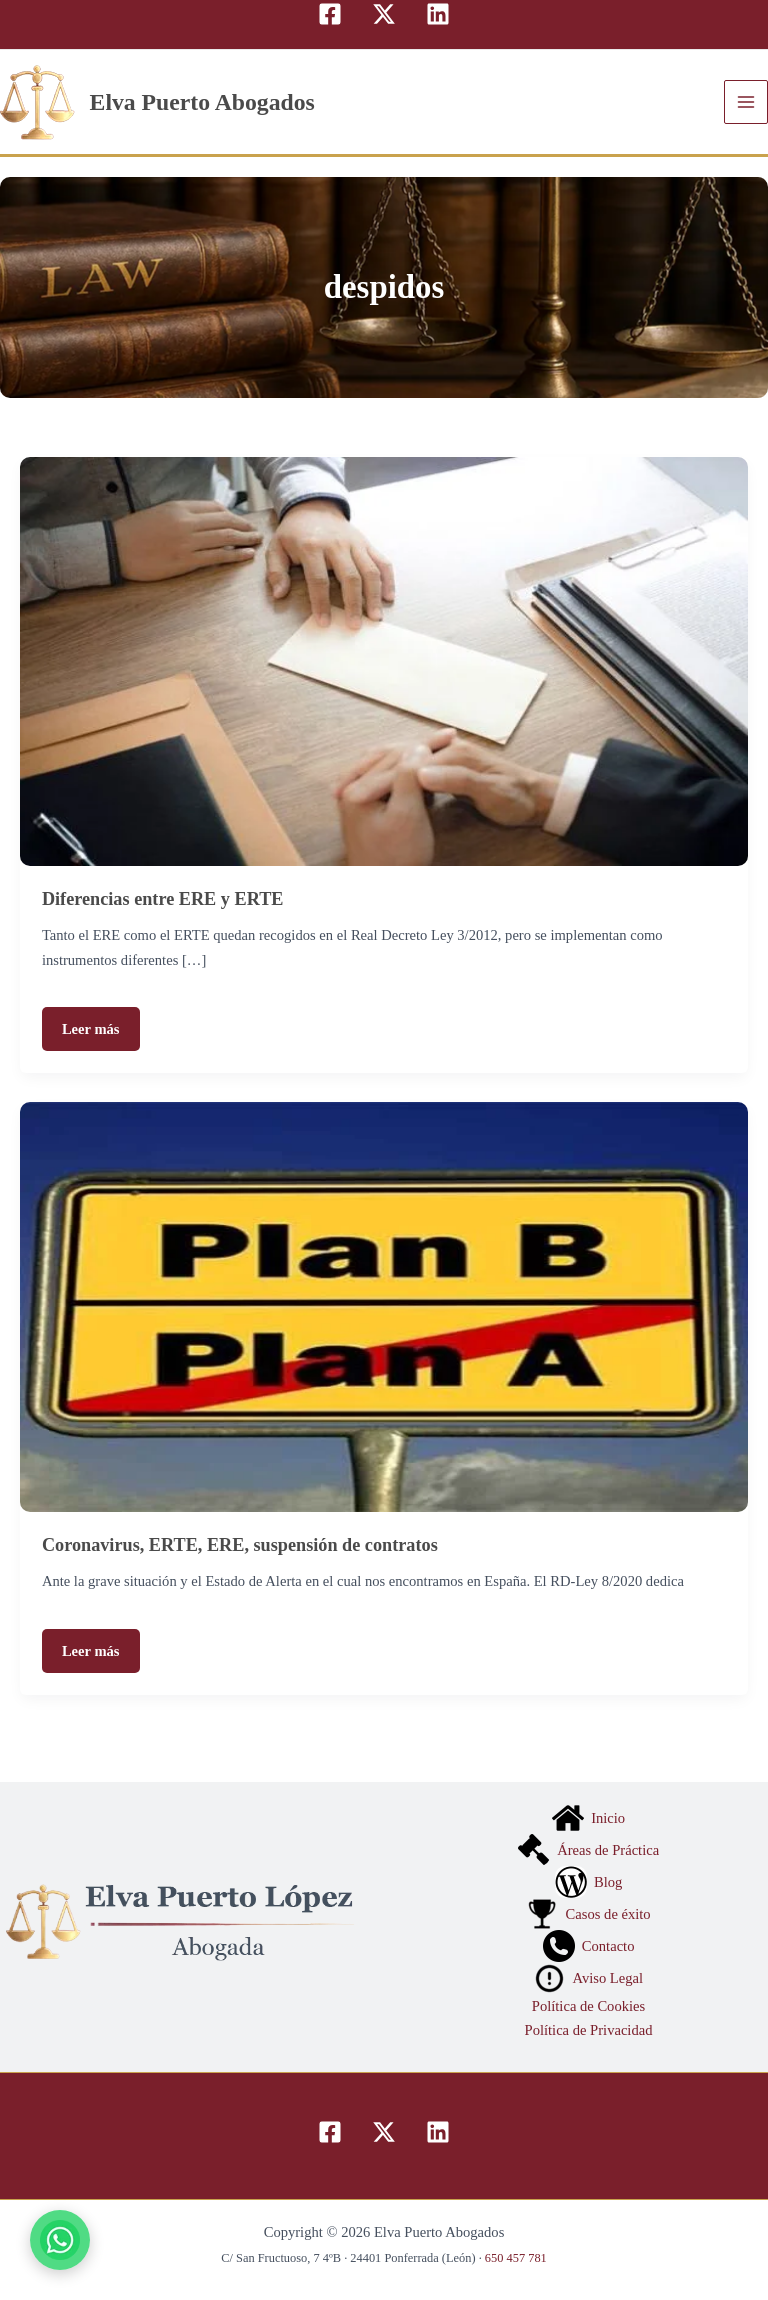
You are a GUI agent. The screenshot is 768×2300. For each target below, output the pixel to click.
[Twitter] (384, 14)
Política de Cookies (588, 2006)
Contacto (589, 1946)
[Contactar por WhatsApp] (60, 2240)
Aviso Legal (588, 1978)
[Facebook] (330, 14)
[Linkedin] (438, 14)
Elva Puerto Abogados (202, 102)
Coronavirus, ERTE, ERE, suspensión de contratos (240, 1545)
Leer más (91, 1029)
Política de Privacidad (589, 2030)
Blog (589, 1882)
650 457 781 (516, 2258)
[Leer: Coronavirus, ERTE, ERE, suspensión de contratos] (384, 1305)
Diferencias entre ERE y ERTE (163, 899)
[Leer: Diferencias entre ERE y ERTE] (384, 660)
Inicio (588, 1818)
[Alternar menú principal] (746, 102)
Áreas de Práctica (588, 1850)
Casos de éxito (588, 1914)
